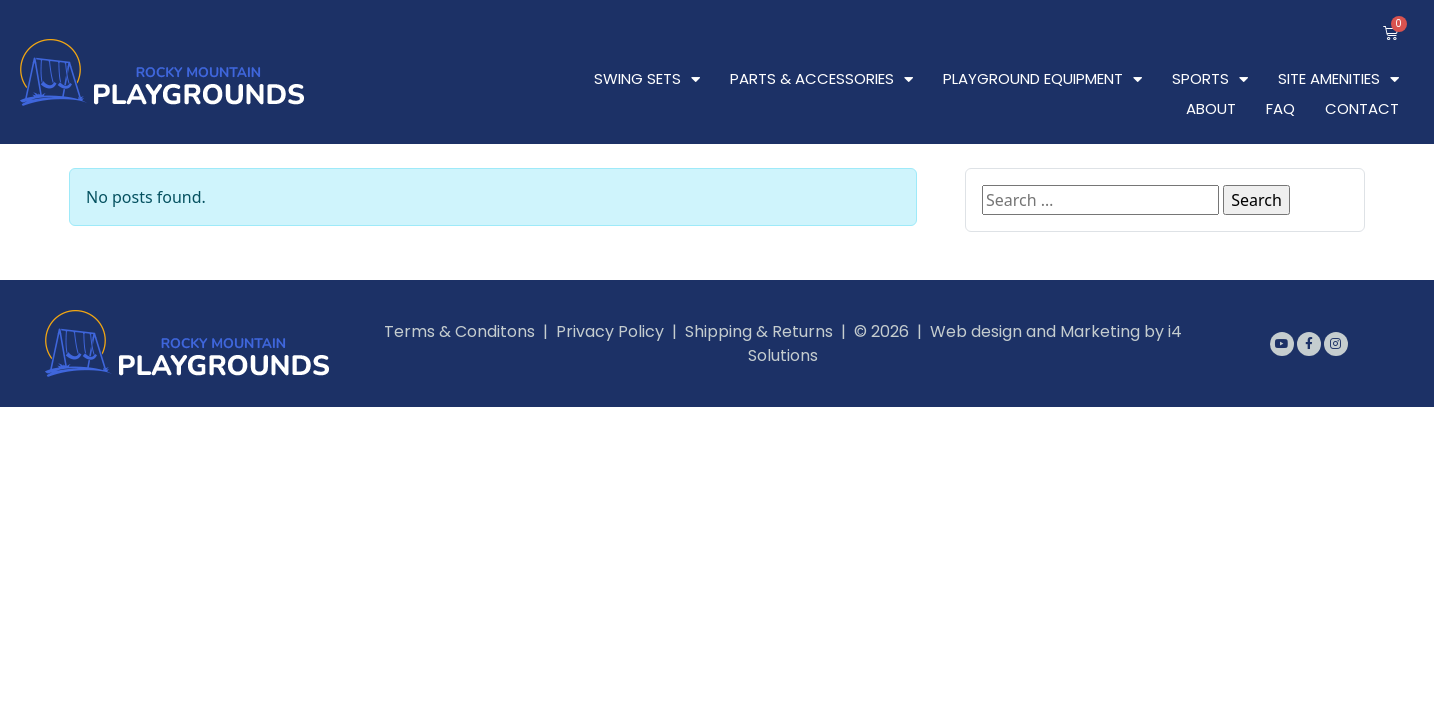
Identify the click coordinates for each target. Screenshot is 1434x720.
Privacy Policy (610, 331)
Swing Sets (647, 79)
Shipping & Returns (759, 331)
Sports (1210, 79)
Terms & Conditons (459, 331)
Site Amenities (1338, 79)
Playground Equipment (1042, 79)
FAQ (1280, 108)
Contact (1362, 108)
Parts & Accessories (821, 79)
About (1211, 108)
